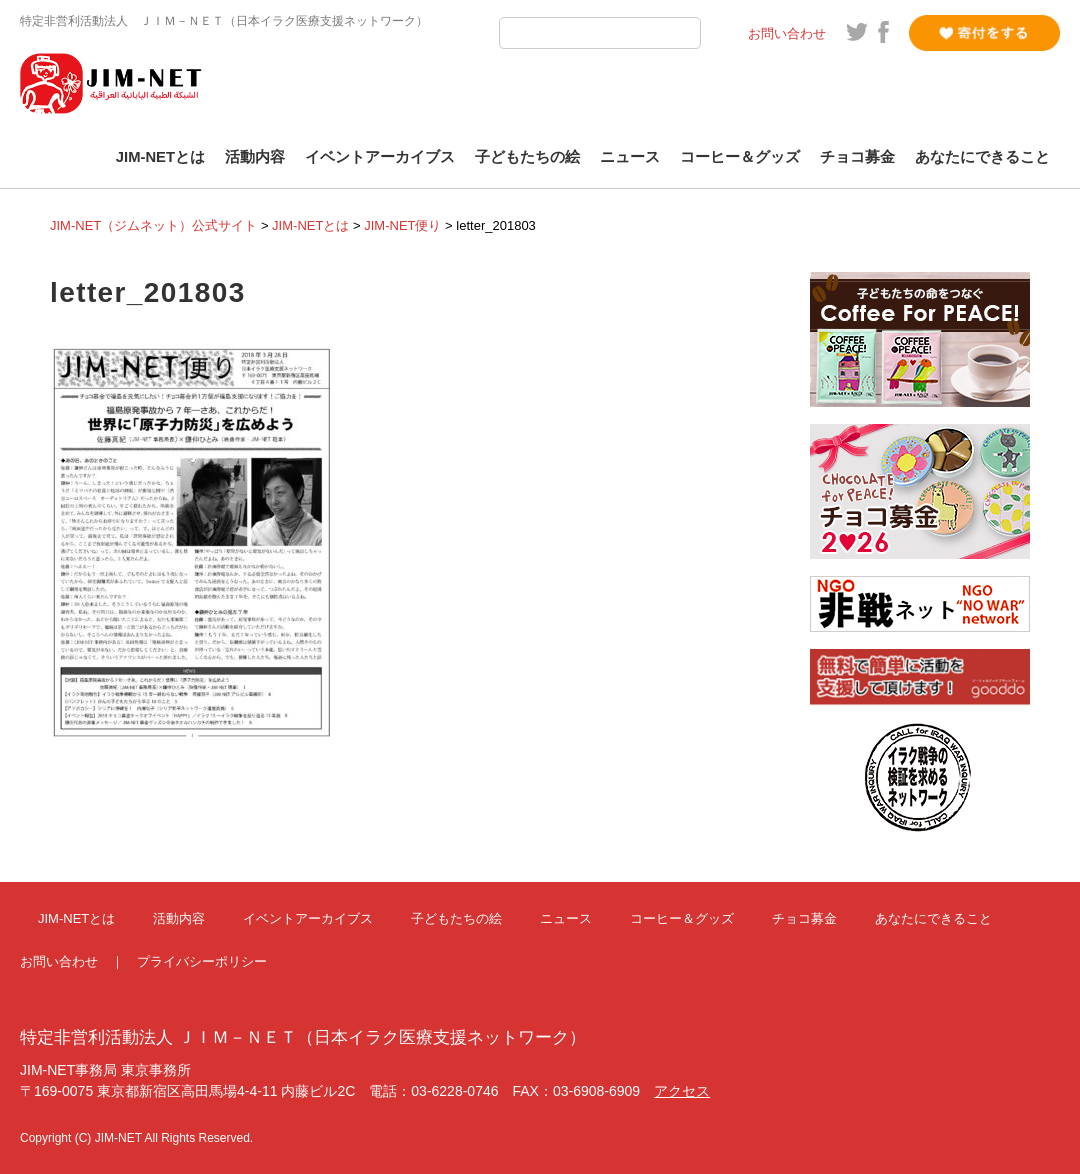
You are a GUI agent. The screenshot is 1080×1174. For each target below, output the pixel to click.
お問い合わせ (787, 33)
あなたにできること (982, 157)
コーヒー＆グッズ (740, 157)
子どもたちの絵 (527, 157)
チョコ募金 (857, 157)
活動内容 (255, 157)
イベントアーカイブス (380, 157)
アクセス (682, 1091)
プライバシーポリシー (202, 961)
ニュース (630, 157)
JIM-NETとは (160, 157)
